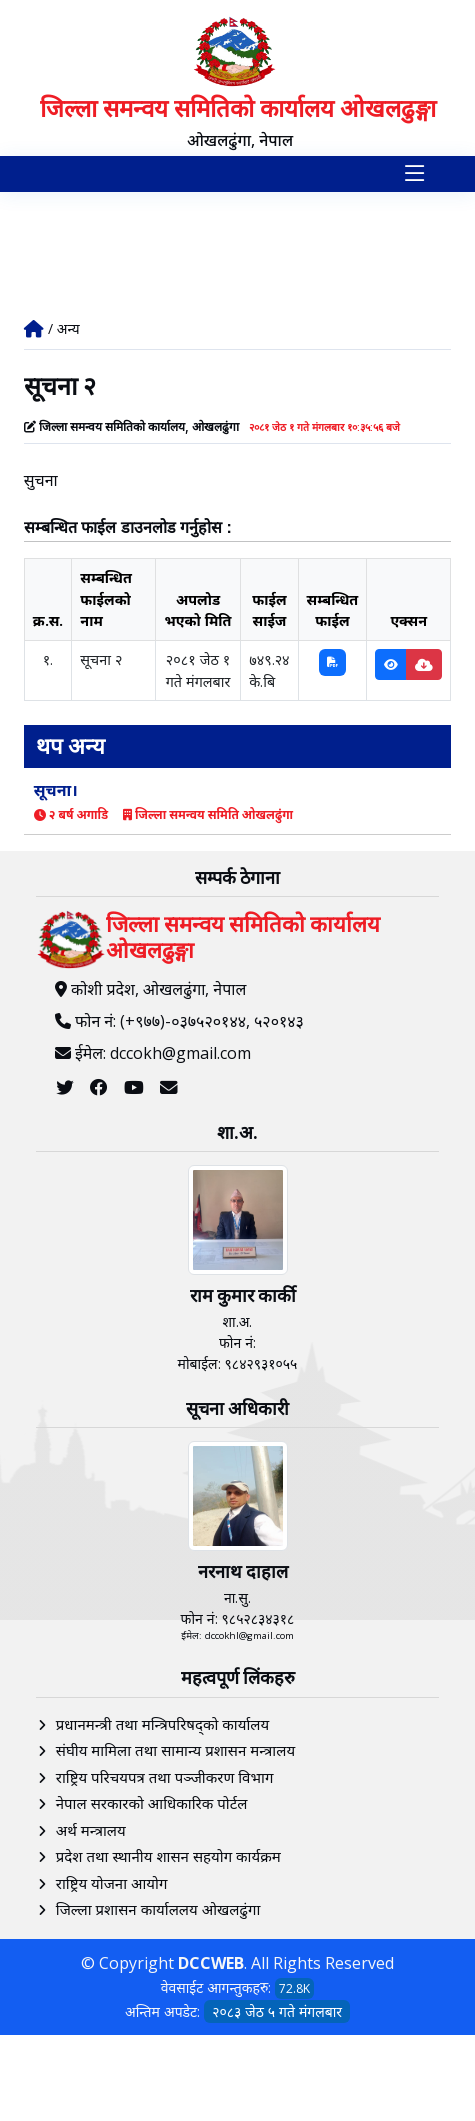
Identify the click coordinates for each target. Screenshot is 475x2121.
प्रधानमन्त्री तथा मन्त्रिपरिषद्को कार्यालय (162, 1724)
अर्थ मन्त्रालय (91, 1830)
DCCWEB (211, 1963)
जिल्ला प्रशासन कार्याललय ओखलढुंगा (158, 1909)
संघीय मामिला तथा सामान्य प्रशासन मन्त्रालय (175, 1750)
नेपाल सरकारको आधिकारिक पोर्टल (152, 1803)
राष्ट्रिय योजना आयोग (112, 1883)
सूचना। (56, 790)
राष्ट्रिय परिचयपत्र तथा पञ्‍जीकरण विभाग (165, 1777)
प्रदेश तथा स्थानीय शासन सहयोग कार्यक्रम (168, 1856)
